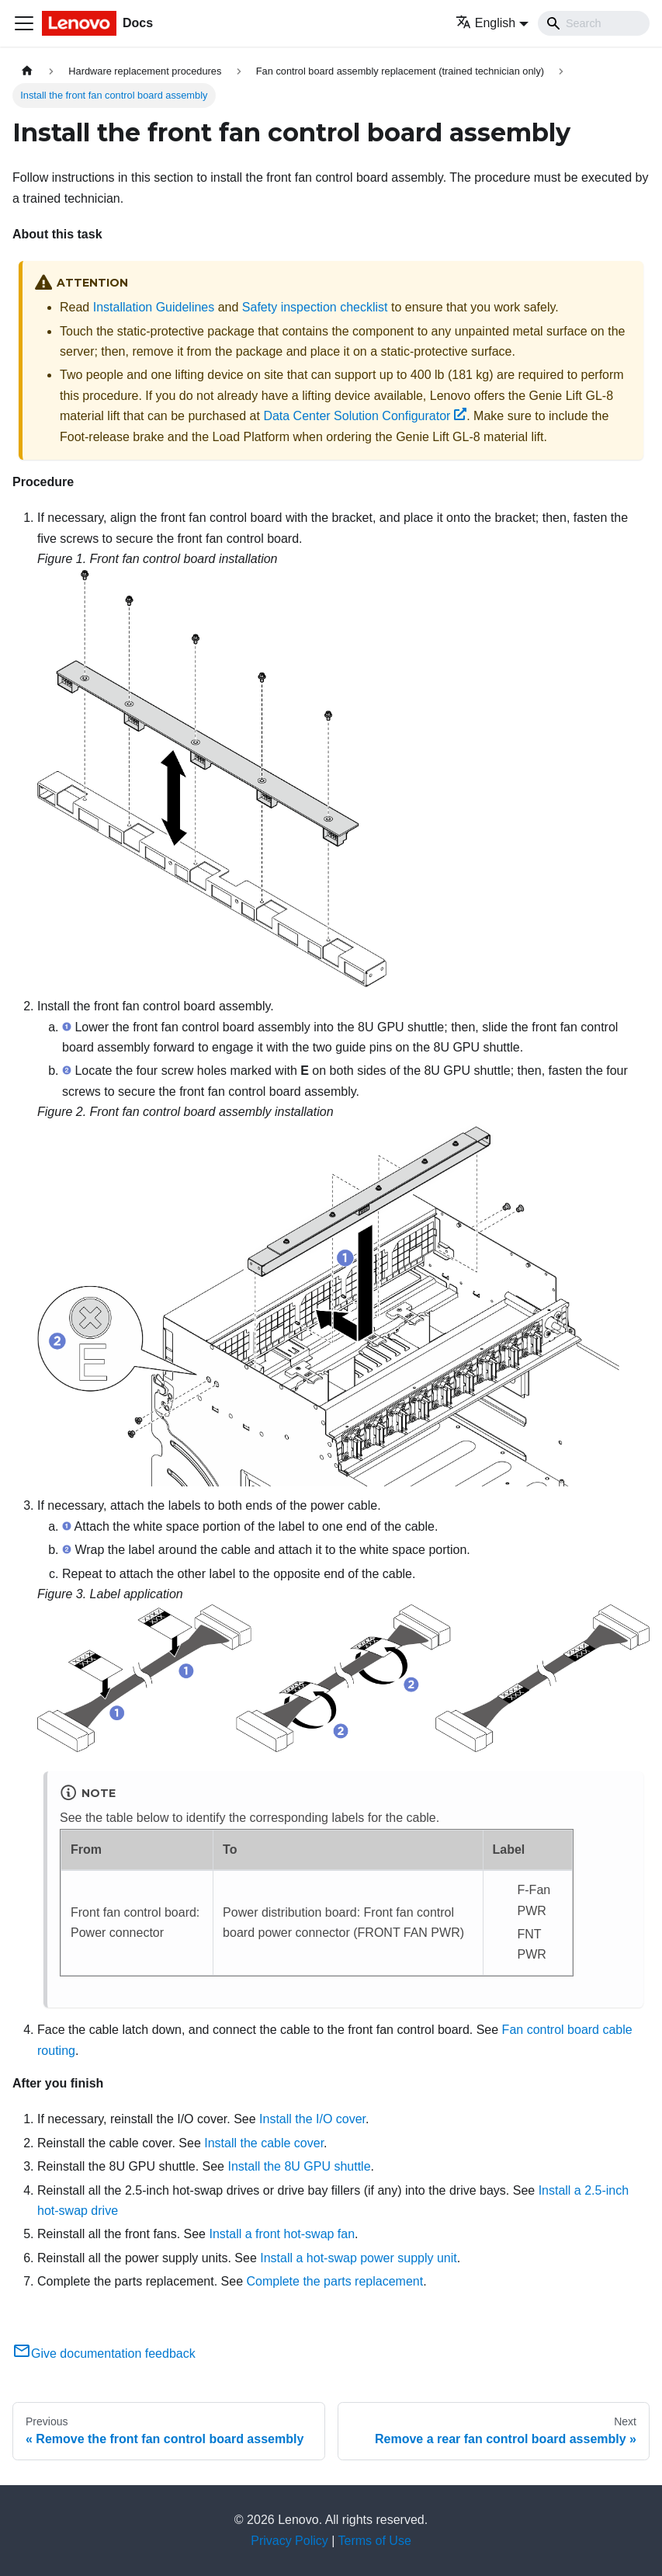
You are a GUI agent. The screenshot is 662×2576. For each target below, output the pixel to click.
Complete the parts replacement (334, 2281)
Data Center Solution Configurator (364, 415)
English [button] (485, 23)
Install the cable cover (264, 2143)
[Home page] (27, 71)
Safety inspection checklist (315, 307)
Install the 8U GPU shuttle (298, 2166)
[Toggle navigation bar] (24, 23)
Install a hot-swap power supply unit (358, 2258)
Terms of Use (374, 2540)
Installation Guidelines (154, 307)
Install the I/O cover (312, 2119)
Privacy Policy (289, 2540)
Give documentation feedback (104, 2353)
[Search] (594, 23)
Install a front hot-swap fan (282, 2234)
